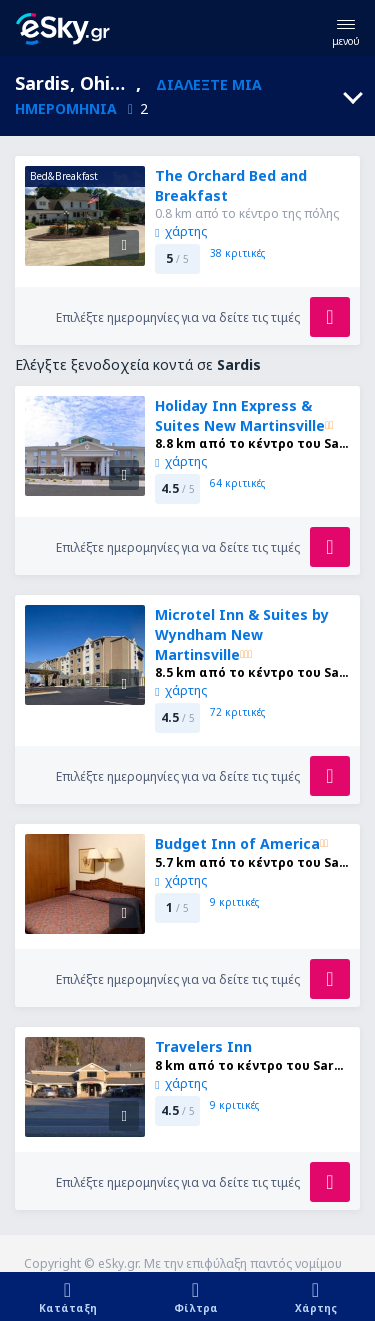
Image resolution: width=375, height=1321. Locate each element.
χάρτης (180, 231)
